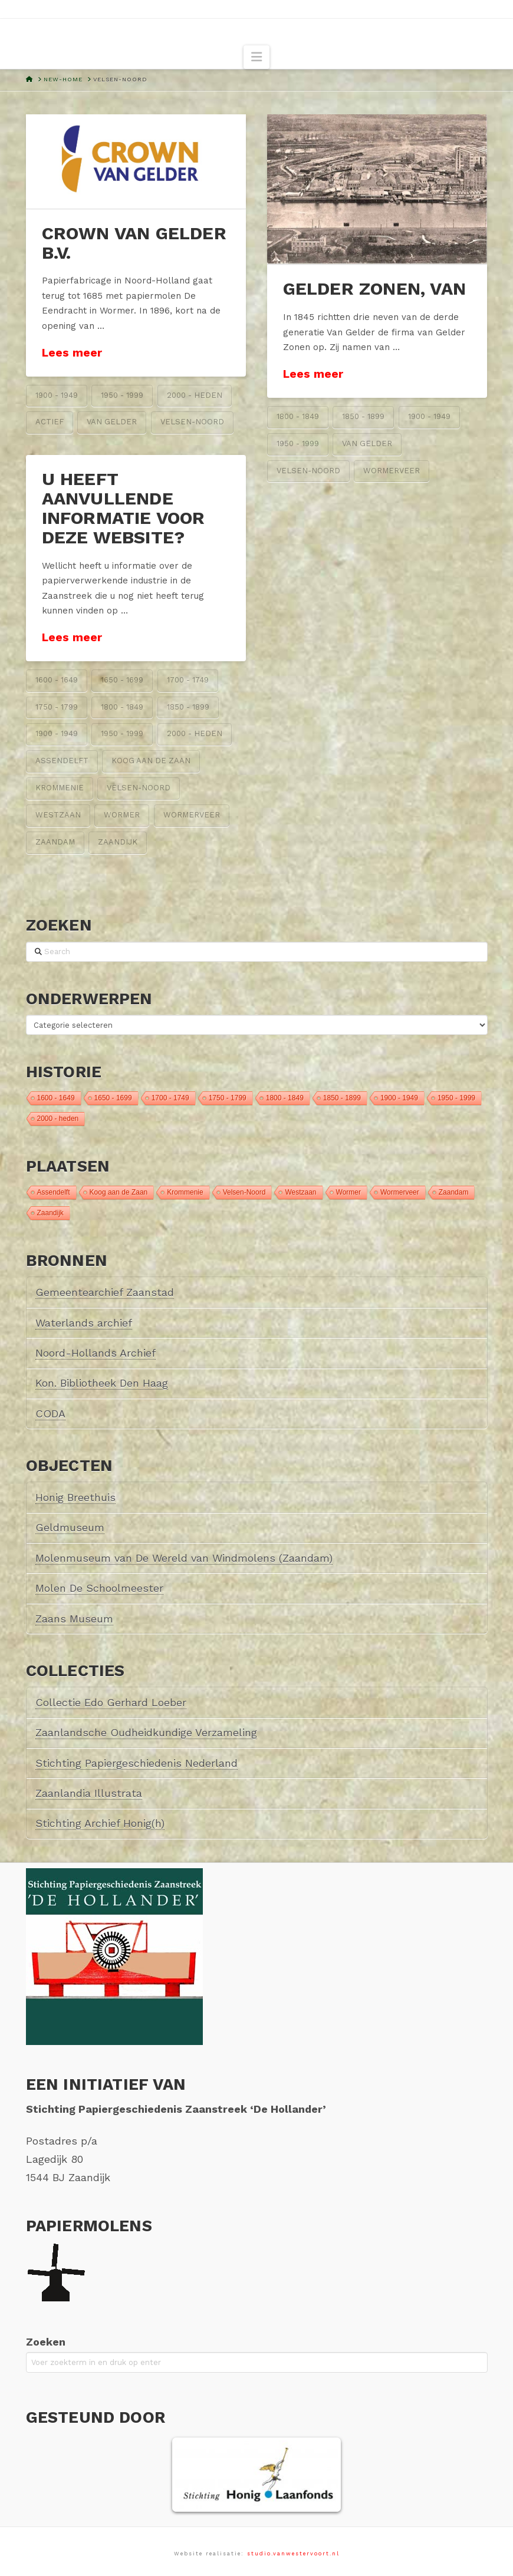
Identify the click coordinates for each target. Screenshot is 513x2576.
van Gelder (112, 421)
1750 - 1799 (56, 706)
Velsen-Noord (192, 421)
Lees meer (72, 352)
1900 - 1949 (56, 395)
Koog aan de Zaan (150, 760)
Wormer (122, 814)
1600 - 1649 (56, 679)
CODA (50, 1413)
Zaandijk (117, 841)
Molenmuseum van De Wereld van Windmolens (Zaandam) (184, 1558)
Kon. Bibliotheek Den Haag (101, 1383)
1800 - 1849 (298, 416)
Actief (49, 421)
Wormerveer (391, 470)
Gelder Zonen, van (374, 288)
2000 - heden (194, 395)
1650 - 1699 (122, 679)
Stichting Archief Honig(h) (100, 1823)
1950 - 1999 (122, 395)
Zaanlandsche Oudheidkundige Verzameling (146, 1732)
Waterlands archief (83, 1323)
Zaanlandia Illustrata (88, 1793)
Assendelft (61, 760)
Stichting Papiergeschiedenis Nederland (136, 1763)
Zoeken (45, 2342)
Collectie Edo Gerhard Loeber (110, 1702)
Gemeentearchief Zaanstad (104, 1292)
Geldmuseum (69, 1527)
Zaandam (55, 841)
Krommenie (59, 787)
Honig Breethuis (75, 1497)
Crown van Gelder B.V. (134, 243)
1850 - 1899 (363, 416)
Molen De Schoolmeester (99, 1588)
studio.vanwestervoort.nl (293, 2554)
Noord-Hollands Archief (95, 1353)
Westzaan (58, 814)
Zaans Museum (74, 1618)
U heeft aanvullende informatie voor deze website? (123, 508)
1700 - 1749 (188, 679)
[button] (256, 57)
